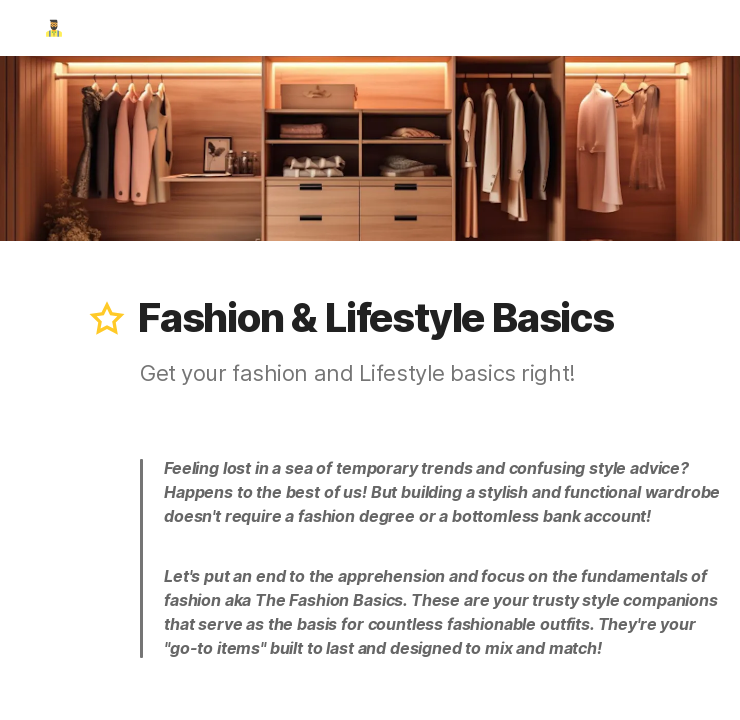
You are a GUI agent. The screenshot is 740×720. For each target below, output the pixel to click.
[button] (107, 318)
